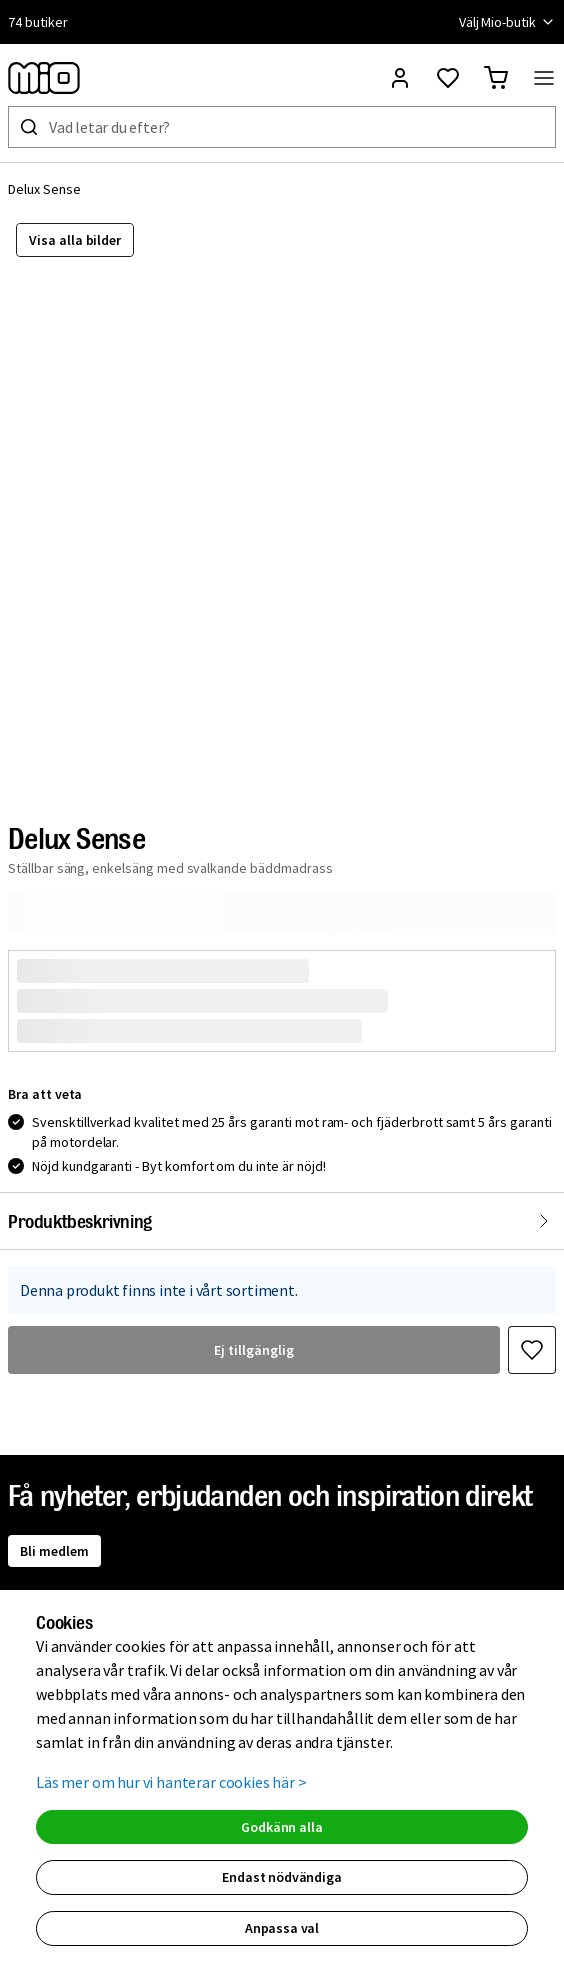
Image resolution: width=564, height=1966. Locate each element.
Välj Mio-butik (507, 22)
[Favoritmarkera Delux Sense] (532, 1350)
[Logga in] (400, 78)
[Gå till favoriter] (448, 78)
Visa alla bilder (75, 240)
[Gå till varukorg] (496, 78)
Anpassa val (282, 1928)
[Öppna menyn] (544, 78)
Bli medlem (54, 1551)
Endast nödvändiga (281, 1877)
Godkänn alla (281, 1827)
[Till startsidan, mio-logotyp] (44, 78)
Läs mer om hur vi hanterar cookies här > (171, 1782)
